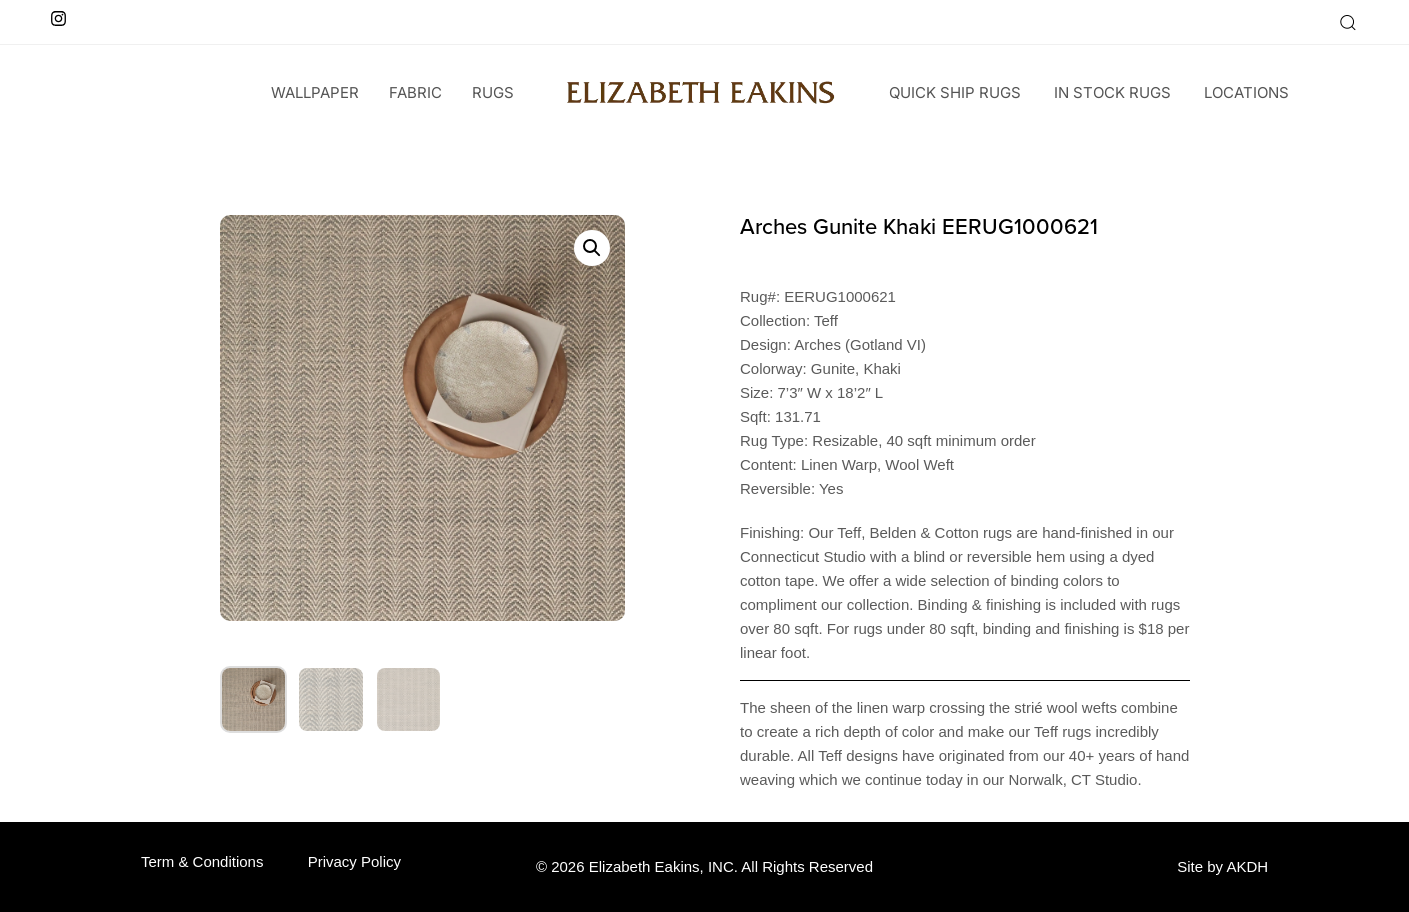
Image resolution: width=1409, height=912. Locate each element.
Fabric (415, 92)
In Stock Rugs (1112, 92)
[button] (1347, 22)
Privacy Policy (354, 861)
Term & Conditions (202, 861)
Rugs (493, 92)
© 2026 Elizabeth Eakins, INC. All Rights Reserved (704, 866)
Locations (1246, 92)
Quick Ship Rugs (955, 92)
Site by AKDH (1222, 866)
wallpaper (315, 92)
